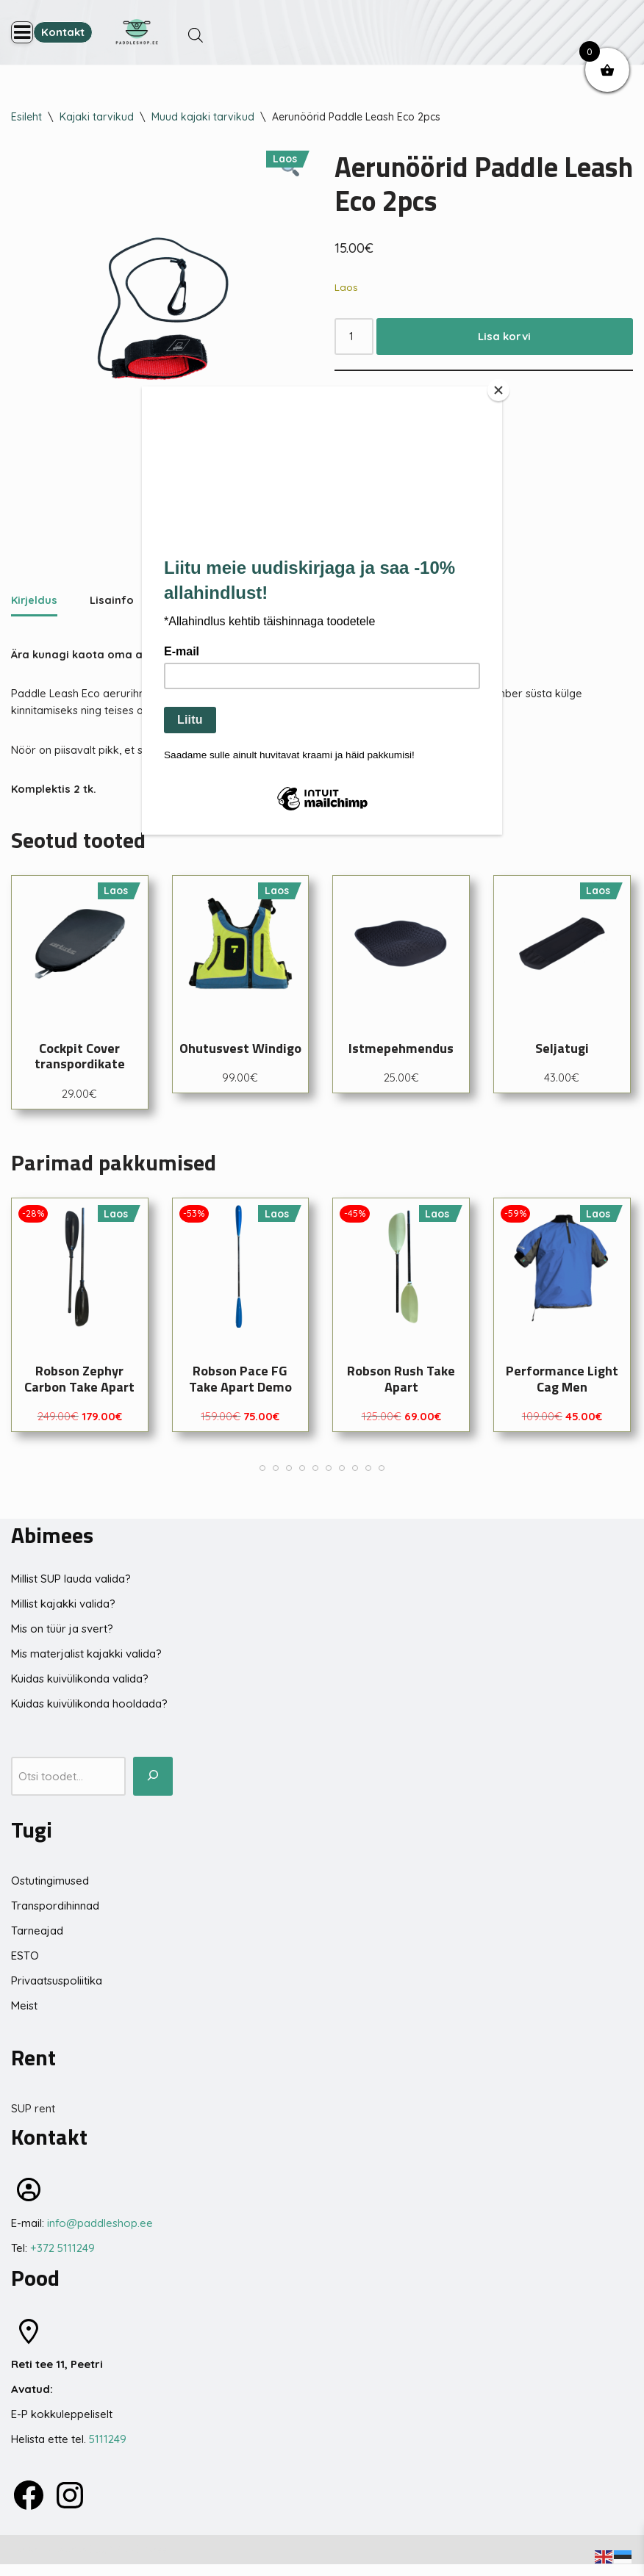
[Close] (498, 390)
